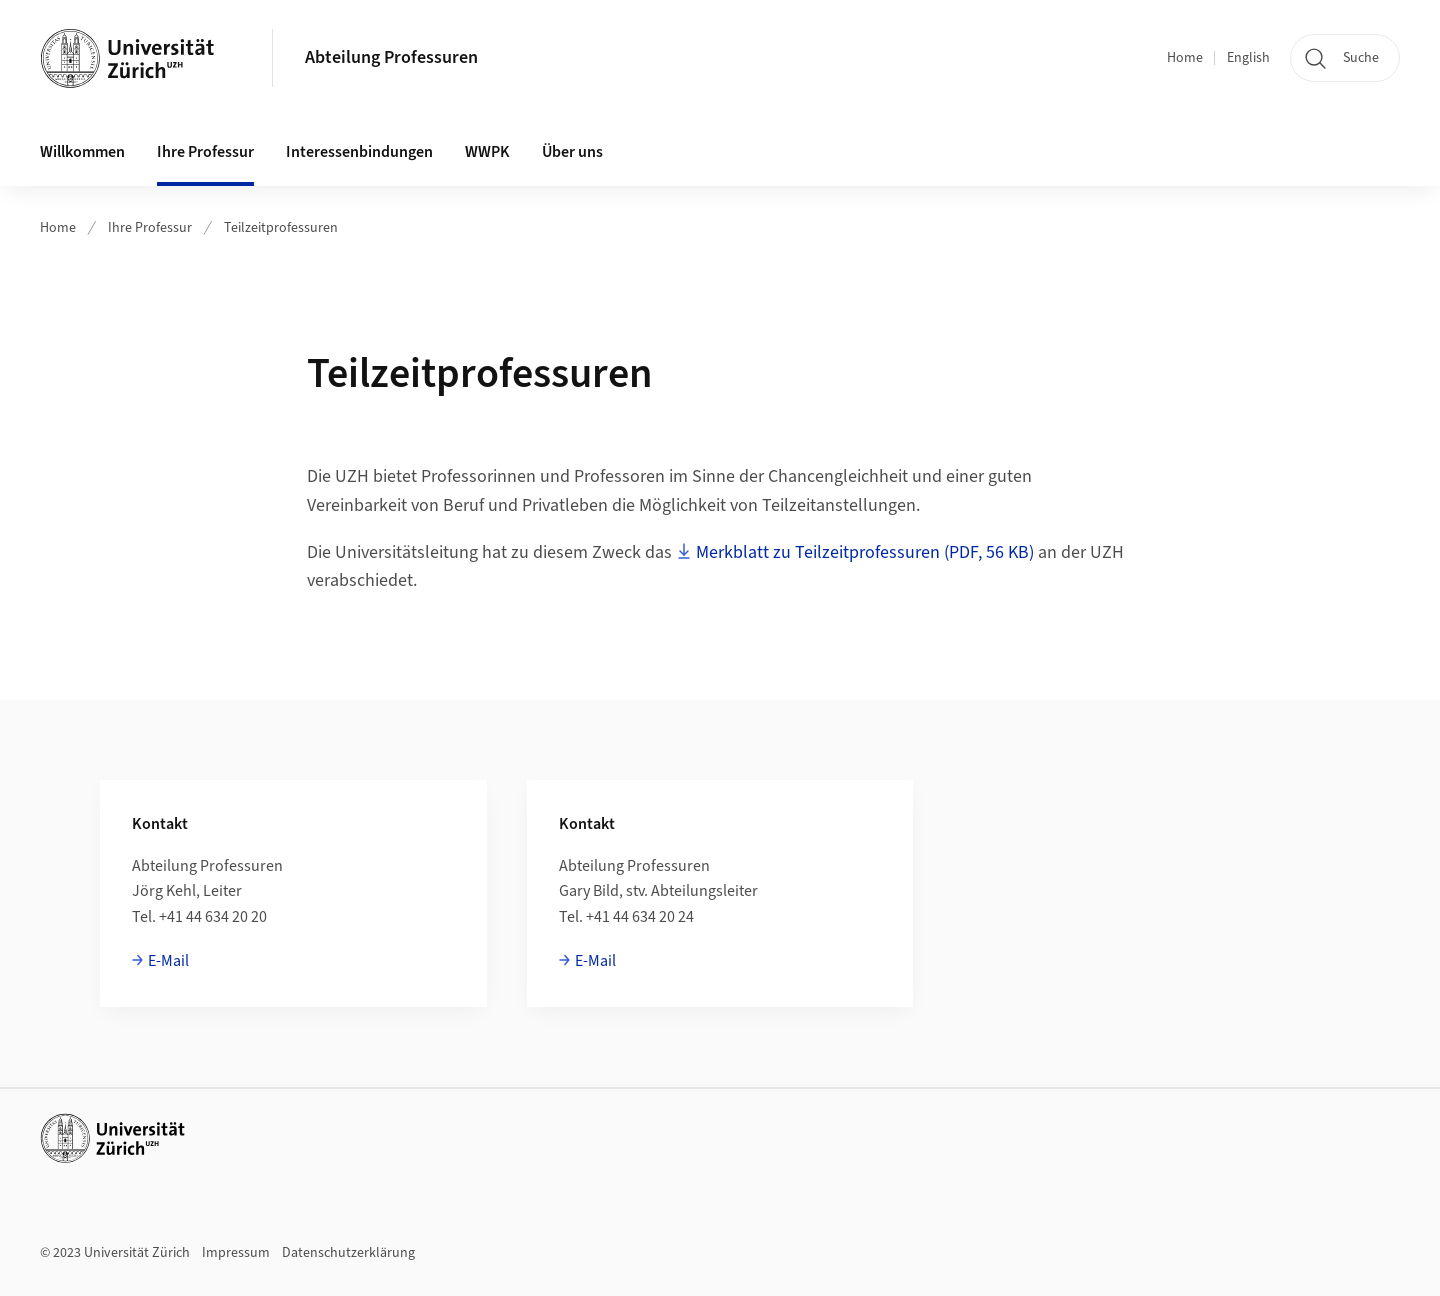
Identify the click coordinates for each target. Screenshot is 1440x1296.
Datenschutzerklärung (348, 1253)
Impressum (236, 1253)
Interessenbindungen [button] (359, 152)
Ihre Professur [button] (205, 152)
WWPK (487, 152)
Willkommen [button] (82, 152)
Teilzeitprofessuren (281, 228)
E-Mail (168, 961)
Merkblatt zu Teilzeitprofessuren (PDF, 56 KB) (865, 552)
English (1248, 58)
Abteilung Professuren (391, 57)
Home (1185, 58)
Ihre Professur (150, 228)
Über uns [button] (572, 152)
